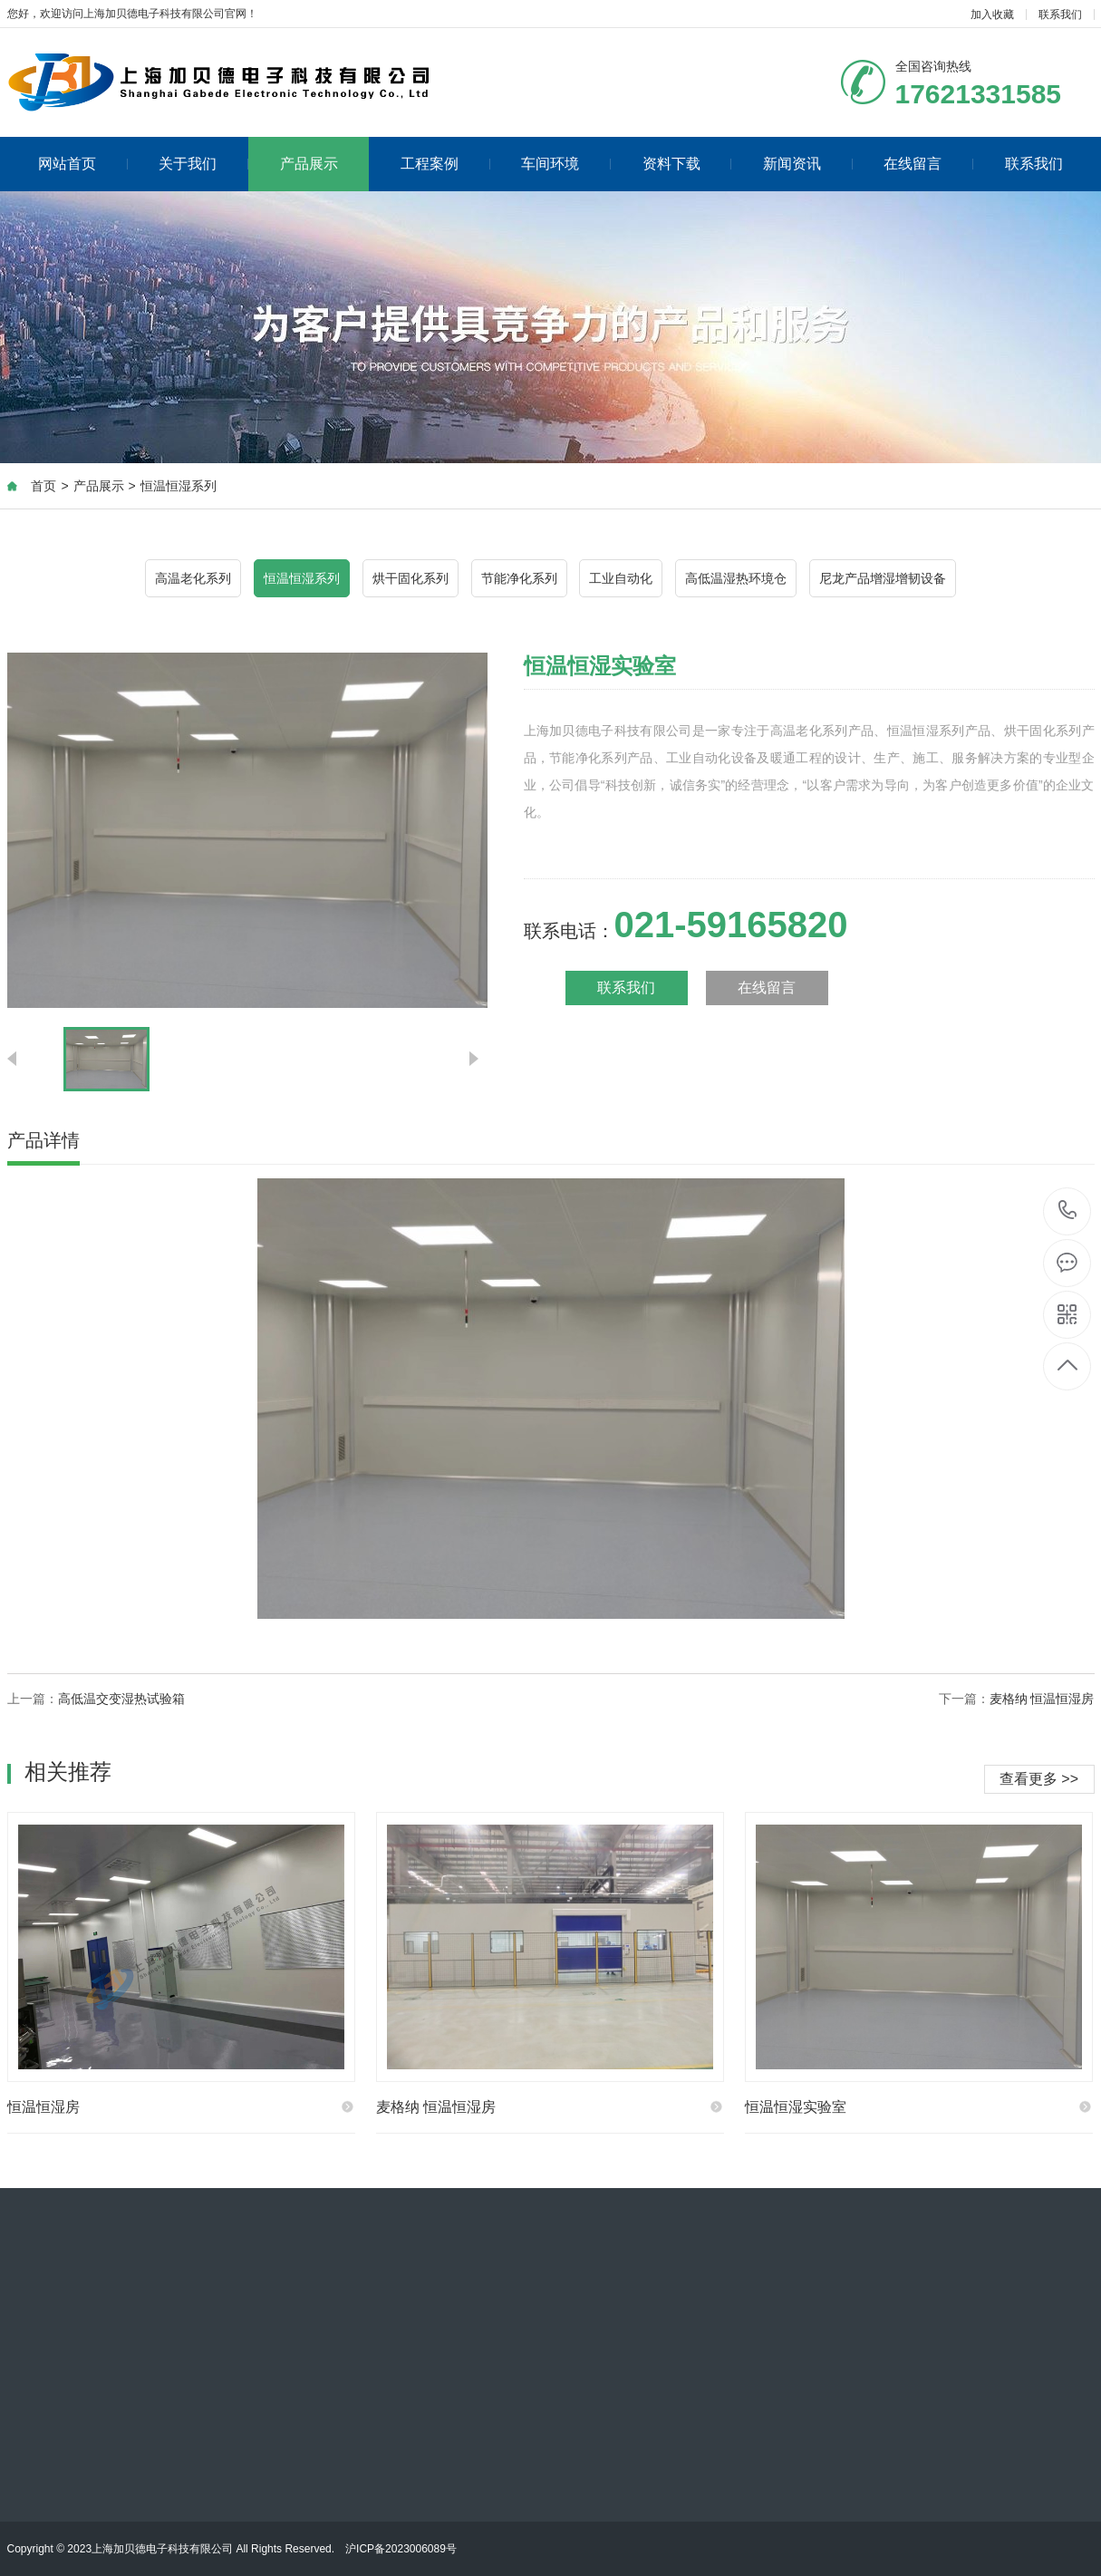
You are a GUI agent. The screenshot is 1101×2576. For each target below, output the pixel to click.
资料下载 (687, 163)
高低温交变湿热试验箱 (121, 1698)
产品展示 (309, 163)
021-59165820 (1068, 1211)
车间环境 (566, 163)
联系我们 (1060, 14)
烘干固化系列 (410, 578)
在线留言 (928, 163)
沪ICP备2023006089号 (401, 2548)
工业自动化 (620, 578)
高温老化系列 (193, 578)
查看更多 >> (1039, 1779)
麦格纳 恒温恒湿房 (1042, 1698)
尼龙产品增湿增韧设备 (882, 578)
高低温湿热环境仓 (736, 578)
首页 (43, 486)
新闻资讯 (808, 163)
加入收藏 (992, 14)
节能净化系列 (519, 578)
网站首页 (83, 163)
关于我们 (203, 163)
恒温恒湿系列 (178, 486)
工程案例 (445, 163)
